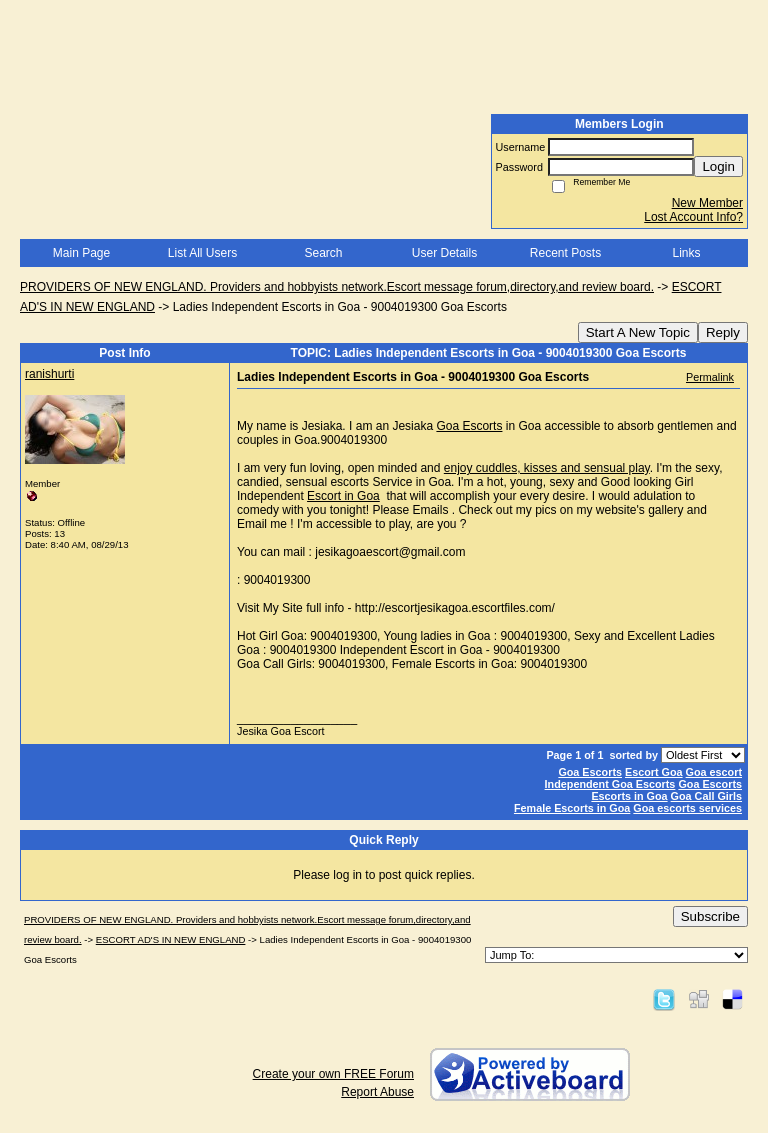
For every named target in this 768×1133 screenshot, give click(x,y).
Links (686, 253)
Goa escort (714, 772)
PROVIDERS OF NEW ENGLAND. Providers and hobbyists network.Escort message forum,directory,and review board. (337, 287)
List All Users (202, 253)
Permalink (710, 377)
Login (718, 166)
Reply (723, 332)
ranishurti (49, 374)
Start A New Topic (638, 332)
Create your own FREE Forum (333, 1074)
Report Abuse (377, 1092)
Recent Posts (565, 253)
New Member (707, 203)
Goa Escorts (469, 426)
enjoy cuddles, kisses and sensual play (547, 468)
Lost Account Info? (693, 217)
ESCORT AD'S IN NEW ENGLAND (171, 939)
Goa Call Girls (706, 796)
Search (323, 253)
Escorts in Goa (629, 796)
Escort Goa (654, 772)
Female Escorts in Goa (572, 808)
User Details (444, 253)
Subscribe (710, 916)
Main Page (81, 253)
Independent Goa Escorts (610, 784)
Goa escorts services (687, 808)
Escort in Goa (343, 496)
